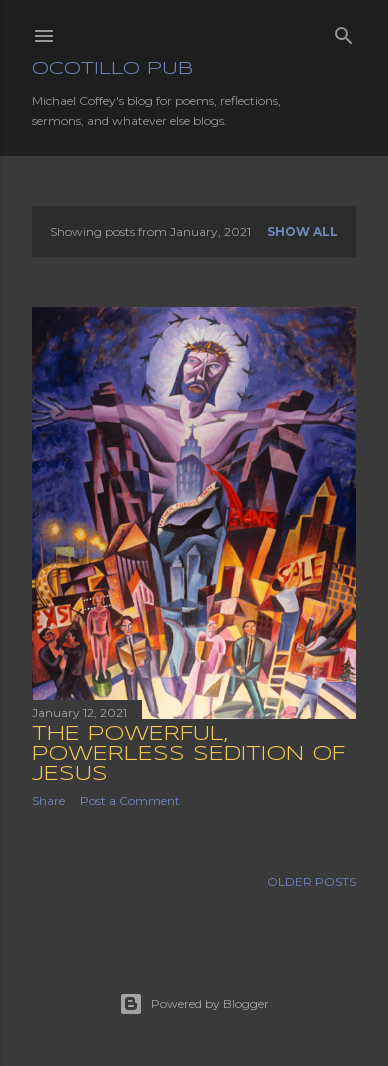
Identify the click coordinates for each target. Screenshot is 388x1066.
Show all (302, 231)
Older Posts (311, 881)
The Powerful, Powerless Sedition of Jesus (188, 754)
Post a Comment (130, 800)
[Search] (344, 31)
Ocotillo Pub (112, 69)
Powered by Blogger (194, 1004)
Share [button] (48, 800)
